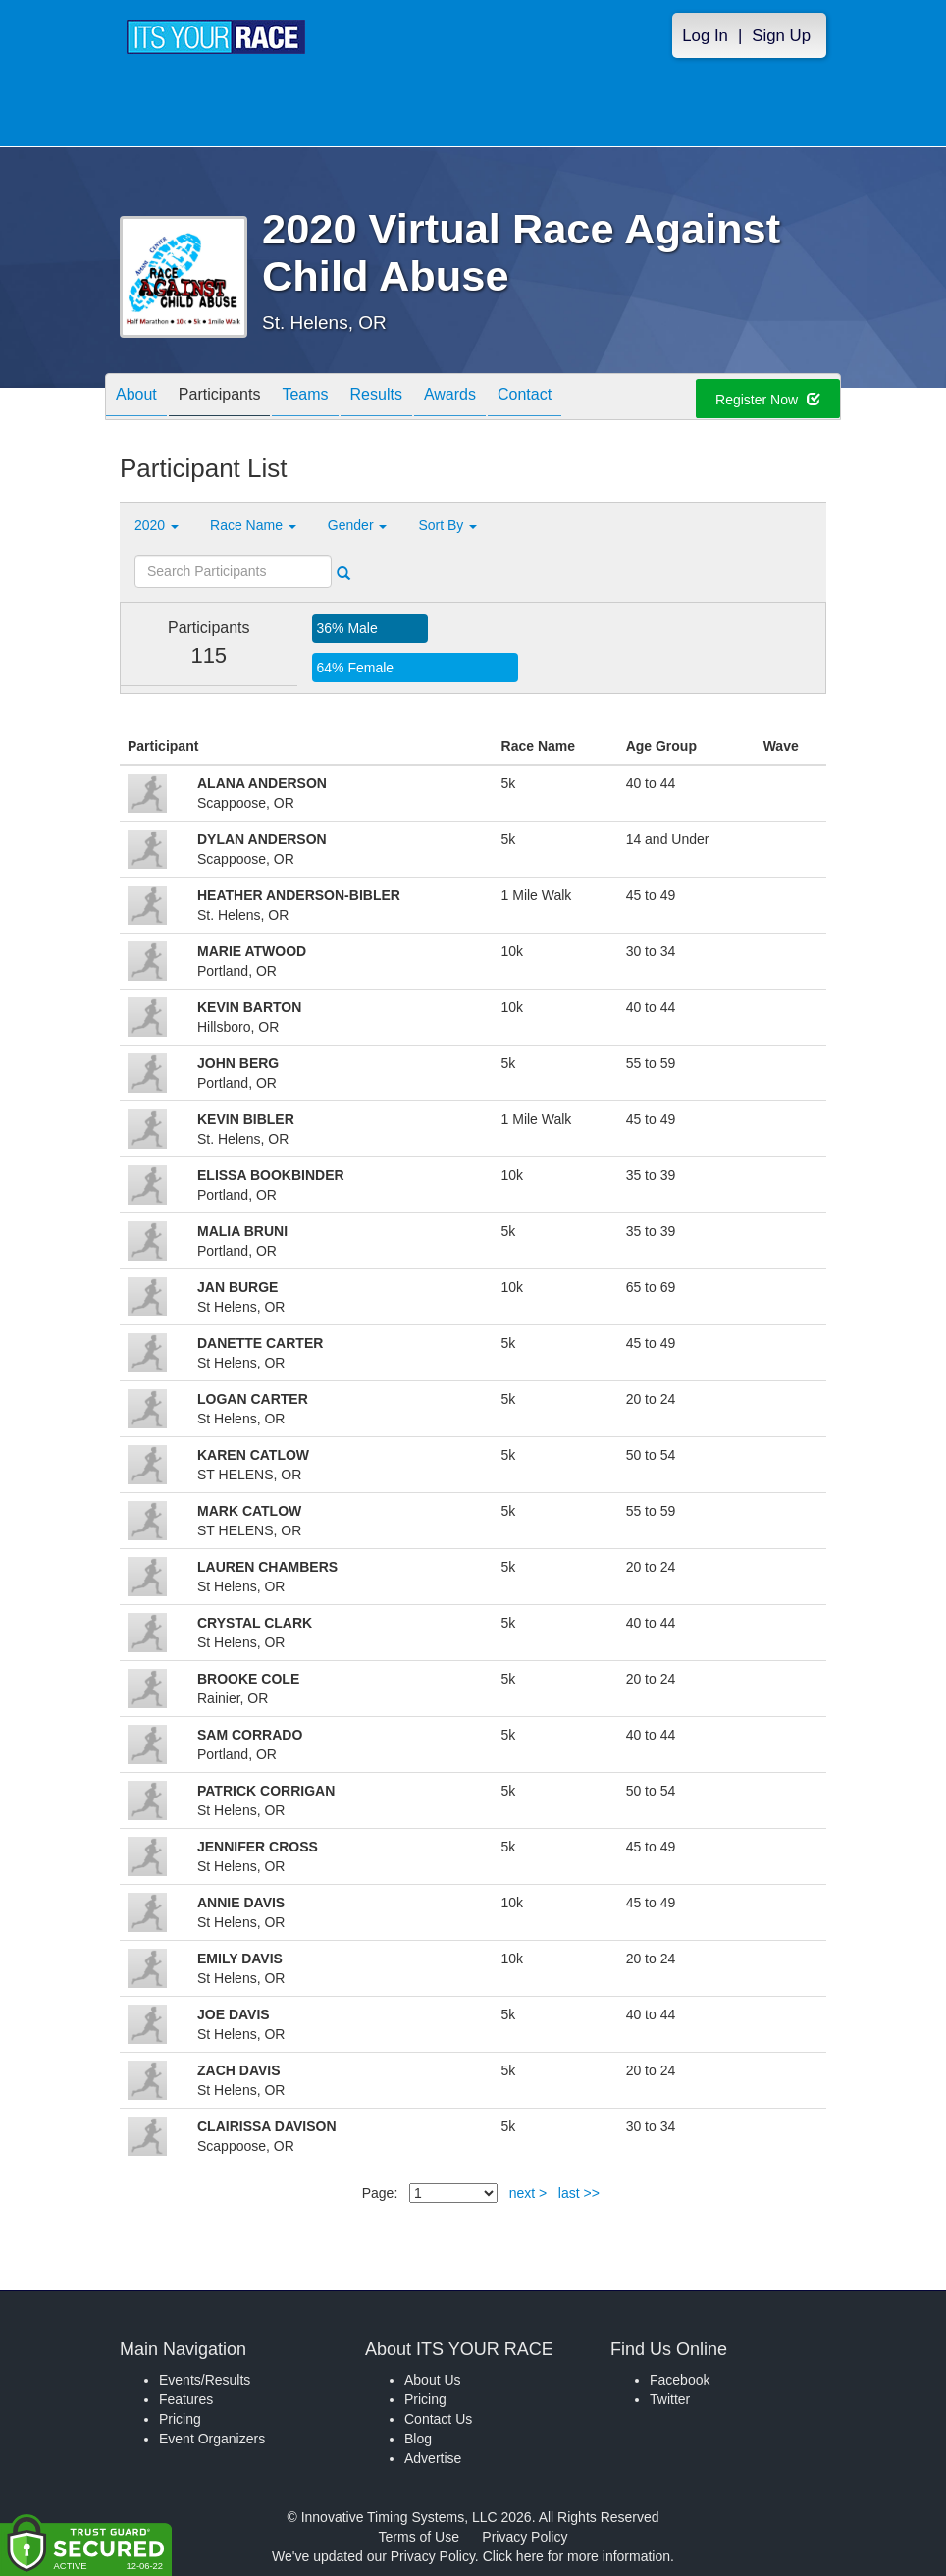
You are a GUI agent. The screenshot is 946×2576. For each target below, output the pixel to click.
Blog (418, 2438)
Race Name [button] (253, 525)
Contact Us (438, 2419)
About (136, 398)
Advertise (432, 2458)
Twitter (670, 2399)
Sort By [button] (447, 525)
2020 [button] (156, 525)
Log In (705, 36)
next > (528, 2193)
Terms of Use (419, 2537)
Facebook (680, 2380)
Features (186, 2399)
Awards (450, 398)
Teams (305, 398)
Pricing (180, 2419)
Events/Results (204, 2380)
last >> (579, 2193)
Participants (220, 398)
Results (376, 398)
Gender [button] (358, 525)
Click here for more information (576, 2556)
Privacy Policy (524, 2537)
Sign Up (781, 36)
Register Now (767, 399)
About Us (432, 2380)
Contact (525, 398)
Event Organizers (212, 2438)
